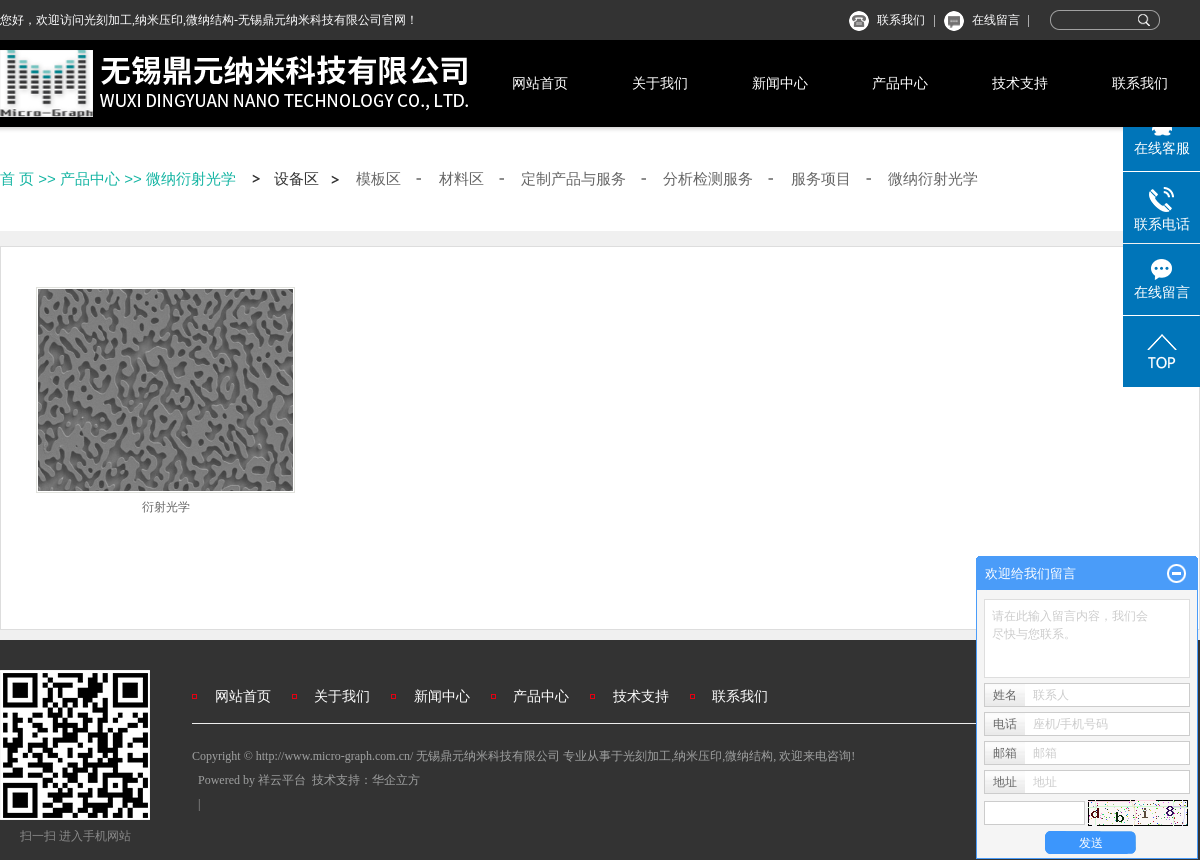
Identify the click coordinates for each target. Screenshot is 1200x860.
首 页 (17, 178)
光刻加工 (647, 756)
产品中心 (900, 83)
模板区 (378, 179)
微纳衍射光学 (191, 178)
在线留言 (996, 20)
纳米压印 (698, 756)
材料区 (461, 179)
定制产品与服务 (573, 179)
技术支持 (1020, 83)
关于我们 (660, 83)
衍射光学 (166, 507)
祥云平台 (282, 780)
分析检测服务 (708, 179)
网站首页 (540, 83)
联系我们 (901, 20)
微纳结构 (749, 756)
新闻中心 (780, 83)
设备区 (296, 179)
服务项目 (821, 179)
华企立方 (396, 780)
